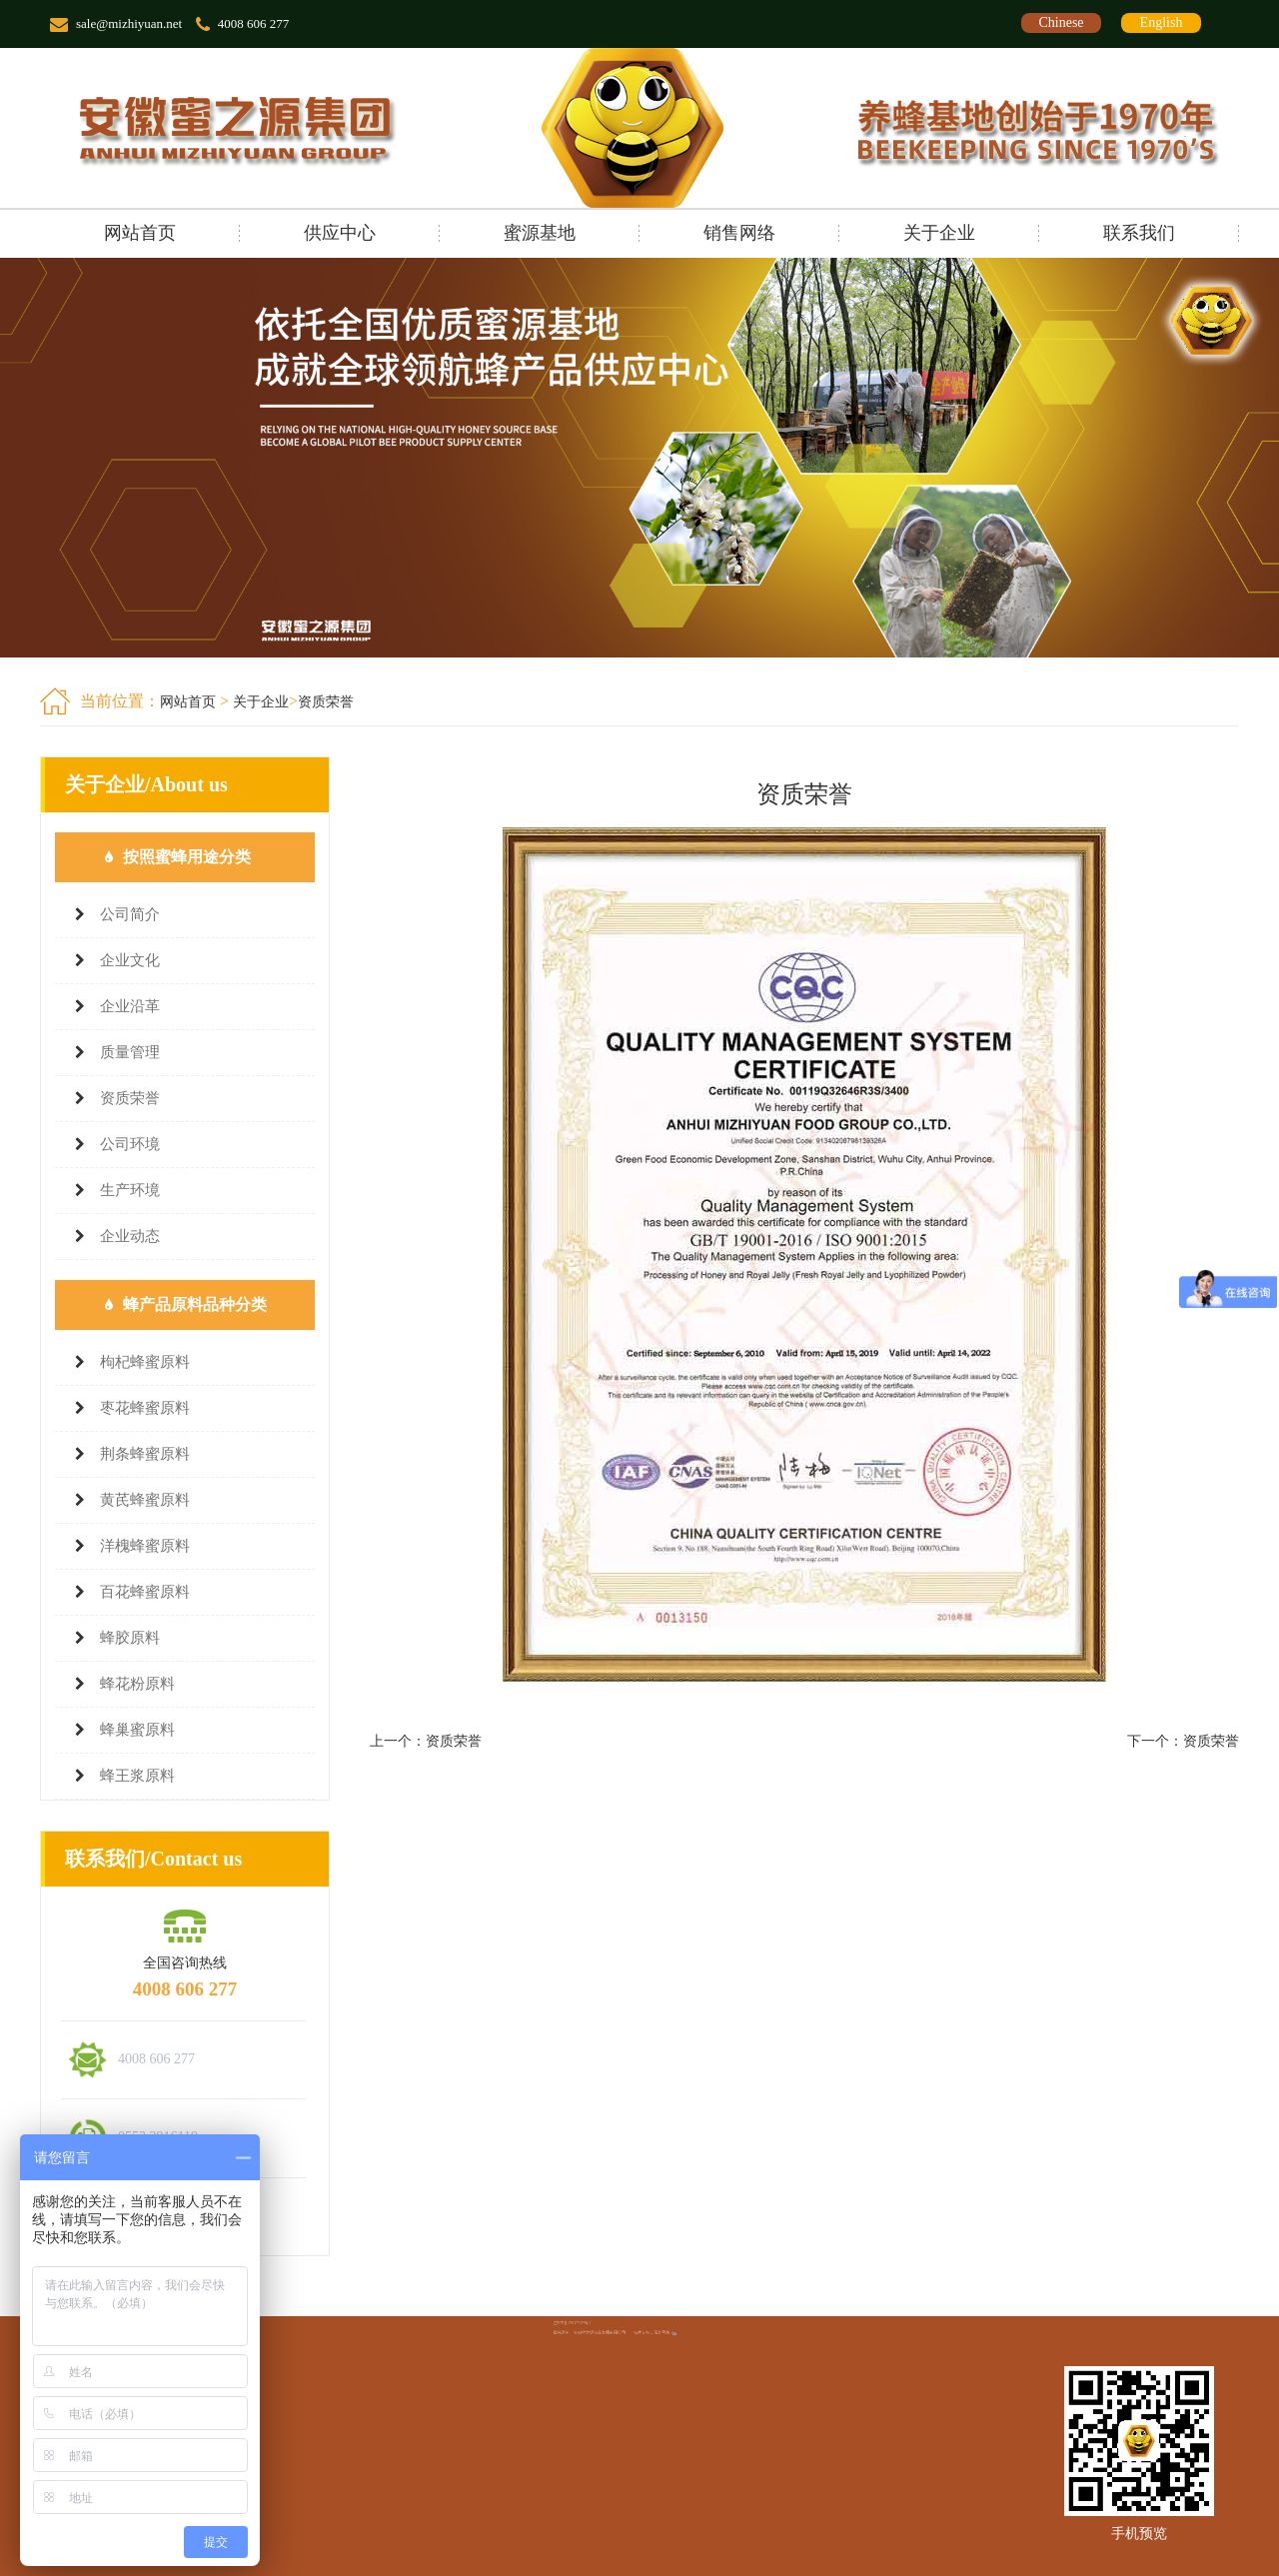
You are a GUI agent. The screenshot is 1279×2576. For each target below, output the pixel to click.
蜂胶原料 (130, 1638)
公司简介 (130, 914)
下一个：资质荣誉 (1183, 1741)
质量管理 (130, 1052)
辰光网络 (650, 2328)
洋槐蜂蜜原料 (145, 1546)
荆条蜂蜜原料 (145, 1454)
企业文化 (130, 960)
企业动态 (130, 1236)
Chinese (1060, 22)
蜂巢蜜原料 (137, 1730)
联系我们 (1139, 233)
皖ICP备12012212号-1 (607, 2323)
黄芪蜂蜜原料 (145, 1500)
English (1161, 22)
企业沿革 (130, 1006)
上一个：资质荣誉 (426, 1741)
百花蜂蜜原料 (145, 1592)
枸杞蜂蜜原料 (145, 1362)
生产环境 (130, 1190)
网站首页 (140, 233)
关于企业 (939, 233)
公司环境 (130, 1144)
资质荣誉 (326, 701)
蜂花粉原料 (137, 1684)
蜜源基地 (540, 233)
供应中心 (340, 233)
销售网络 (739, 233)
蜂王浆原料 (137, 1776)
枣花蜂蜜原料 (145, 1408)
